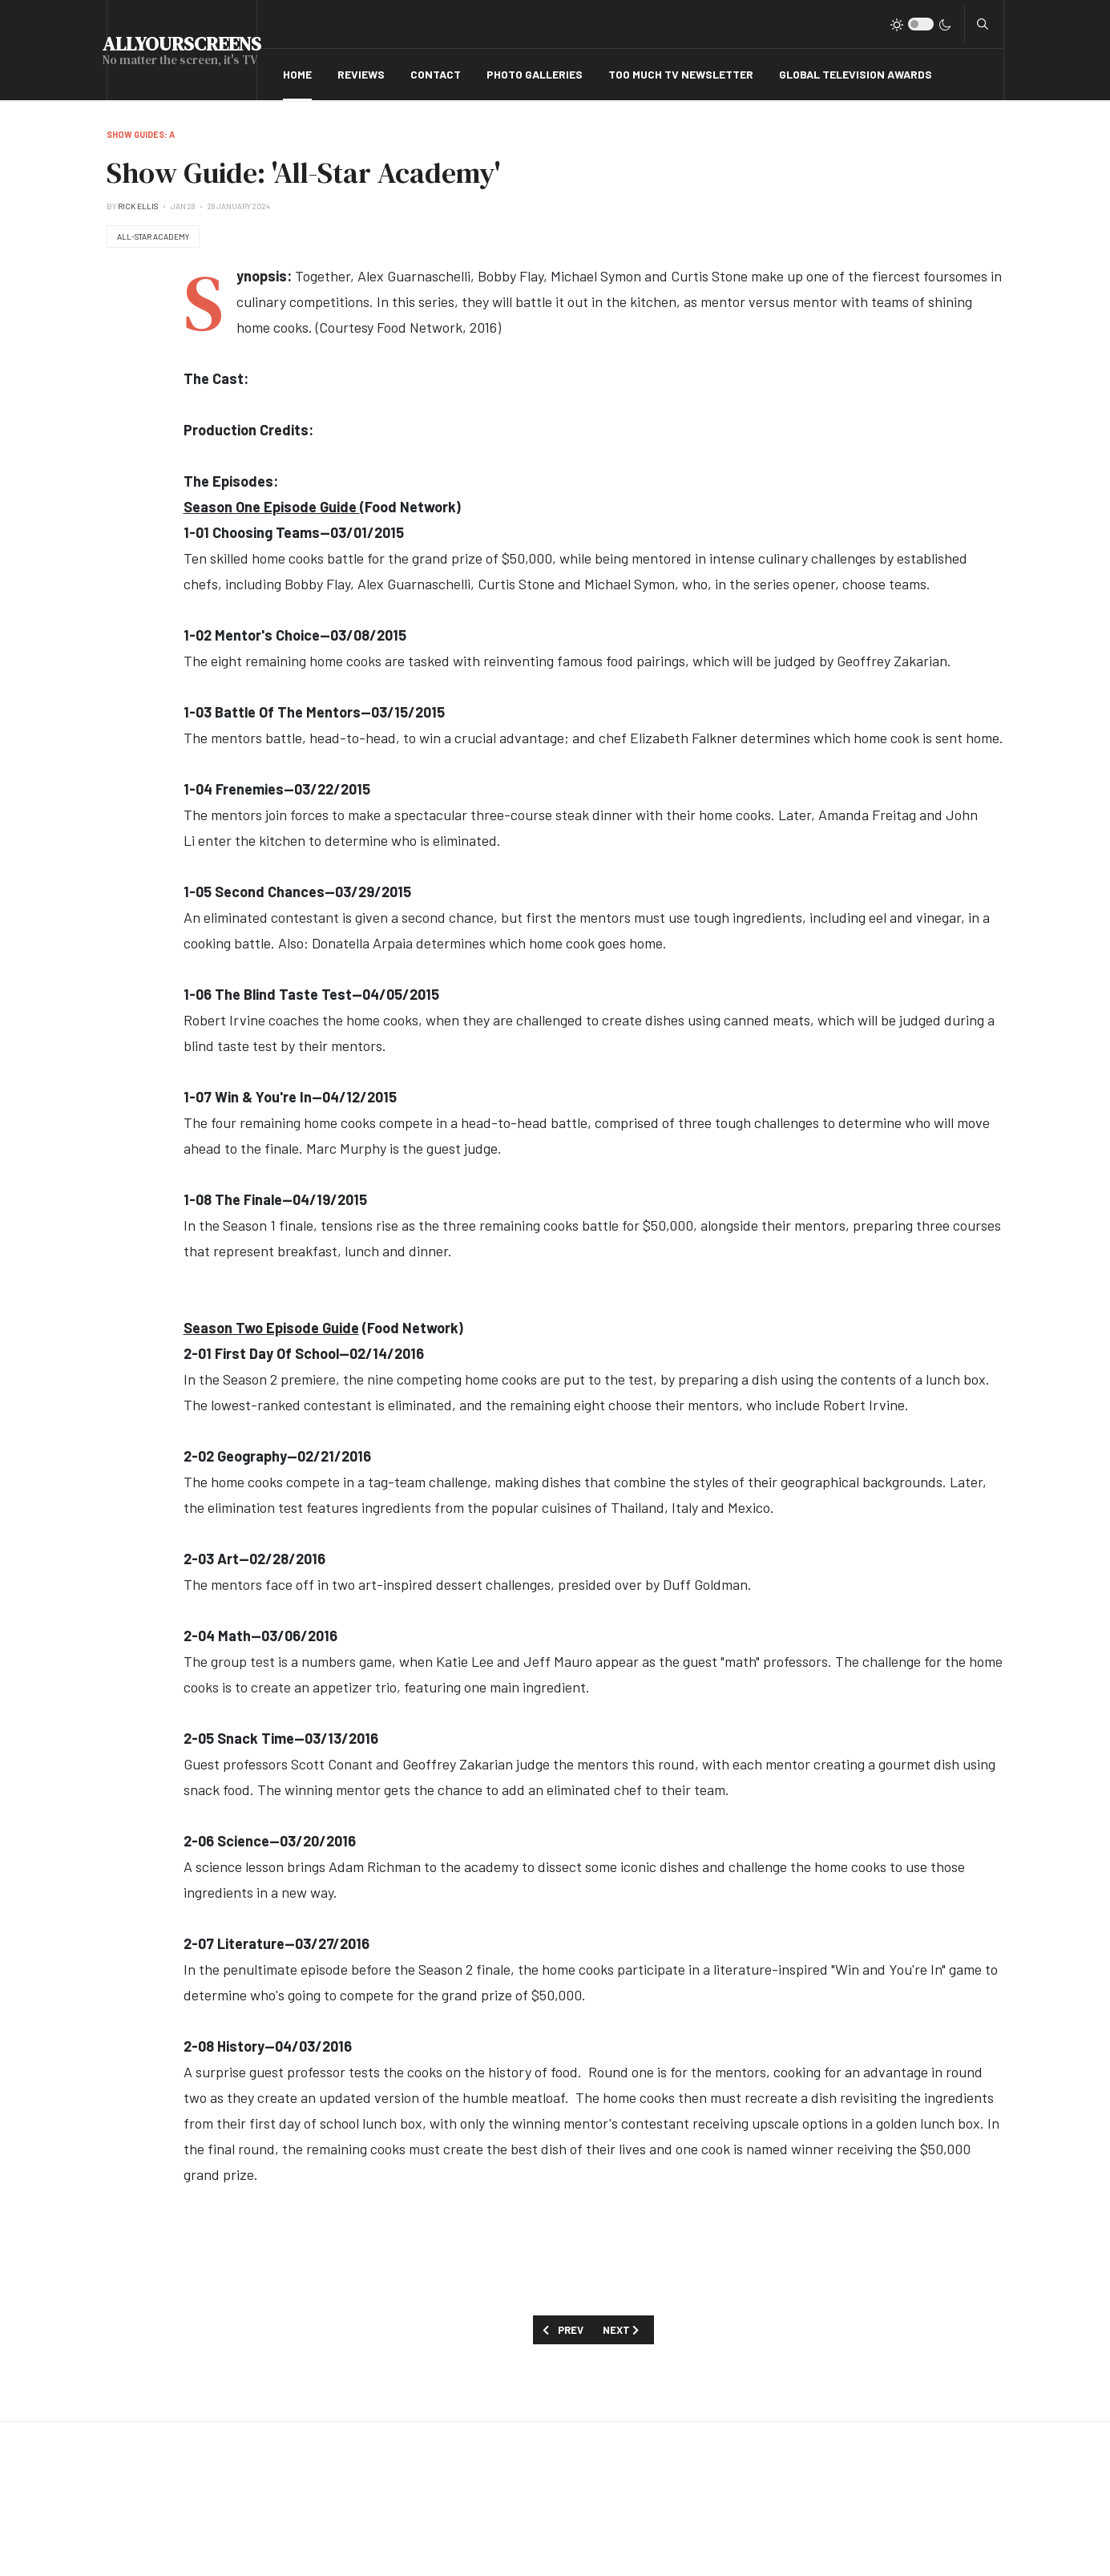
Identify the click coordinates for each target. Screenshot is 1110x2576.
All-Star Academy (153, 236)
